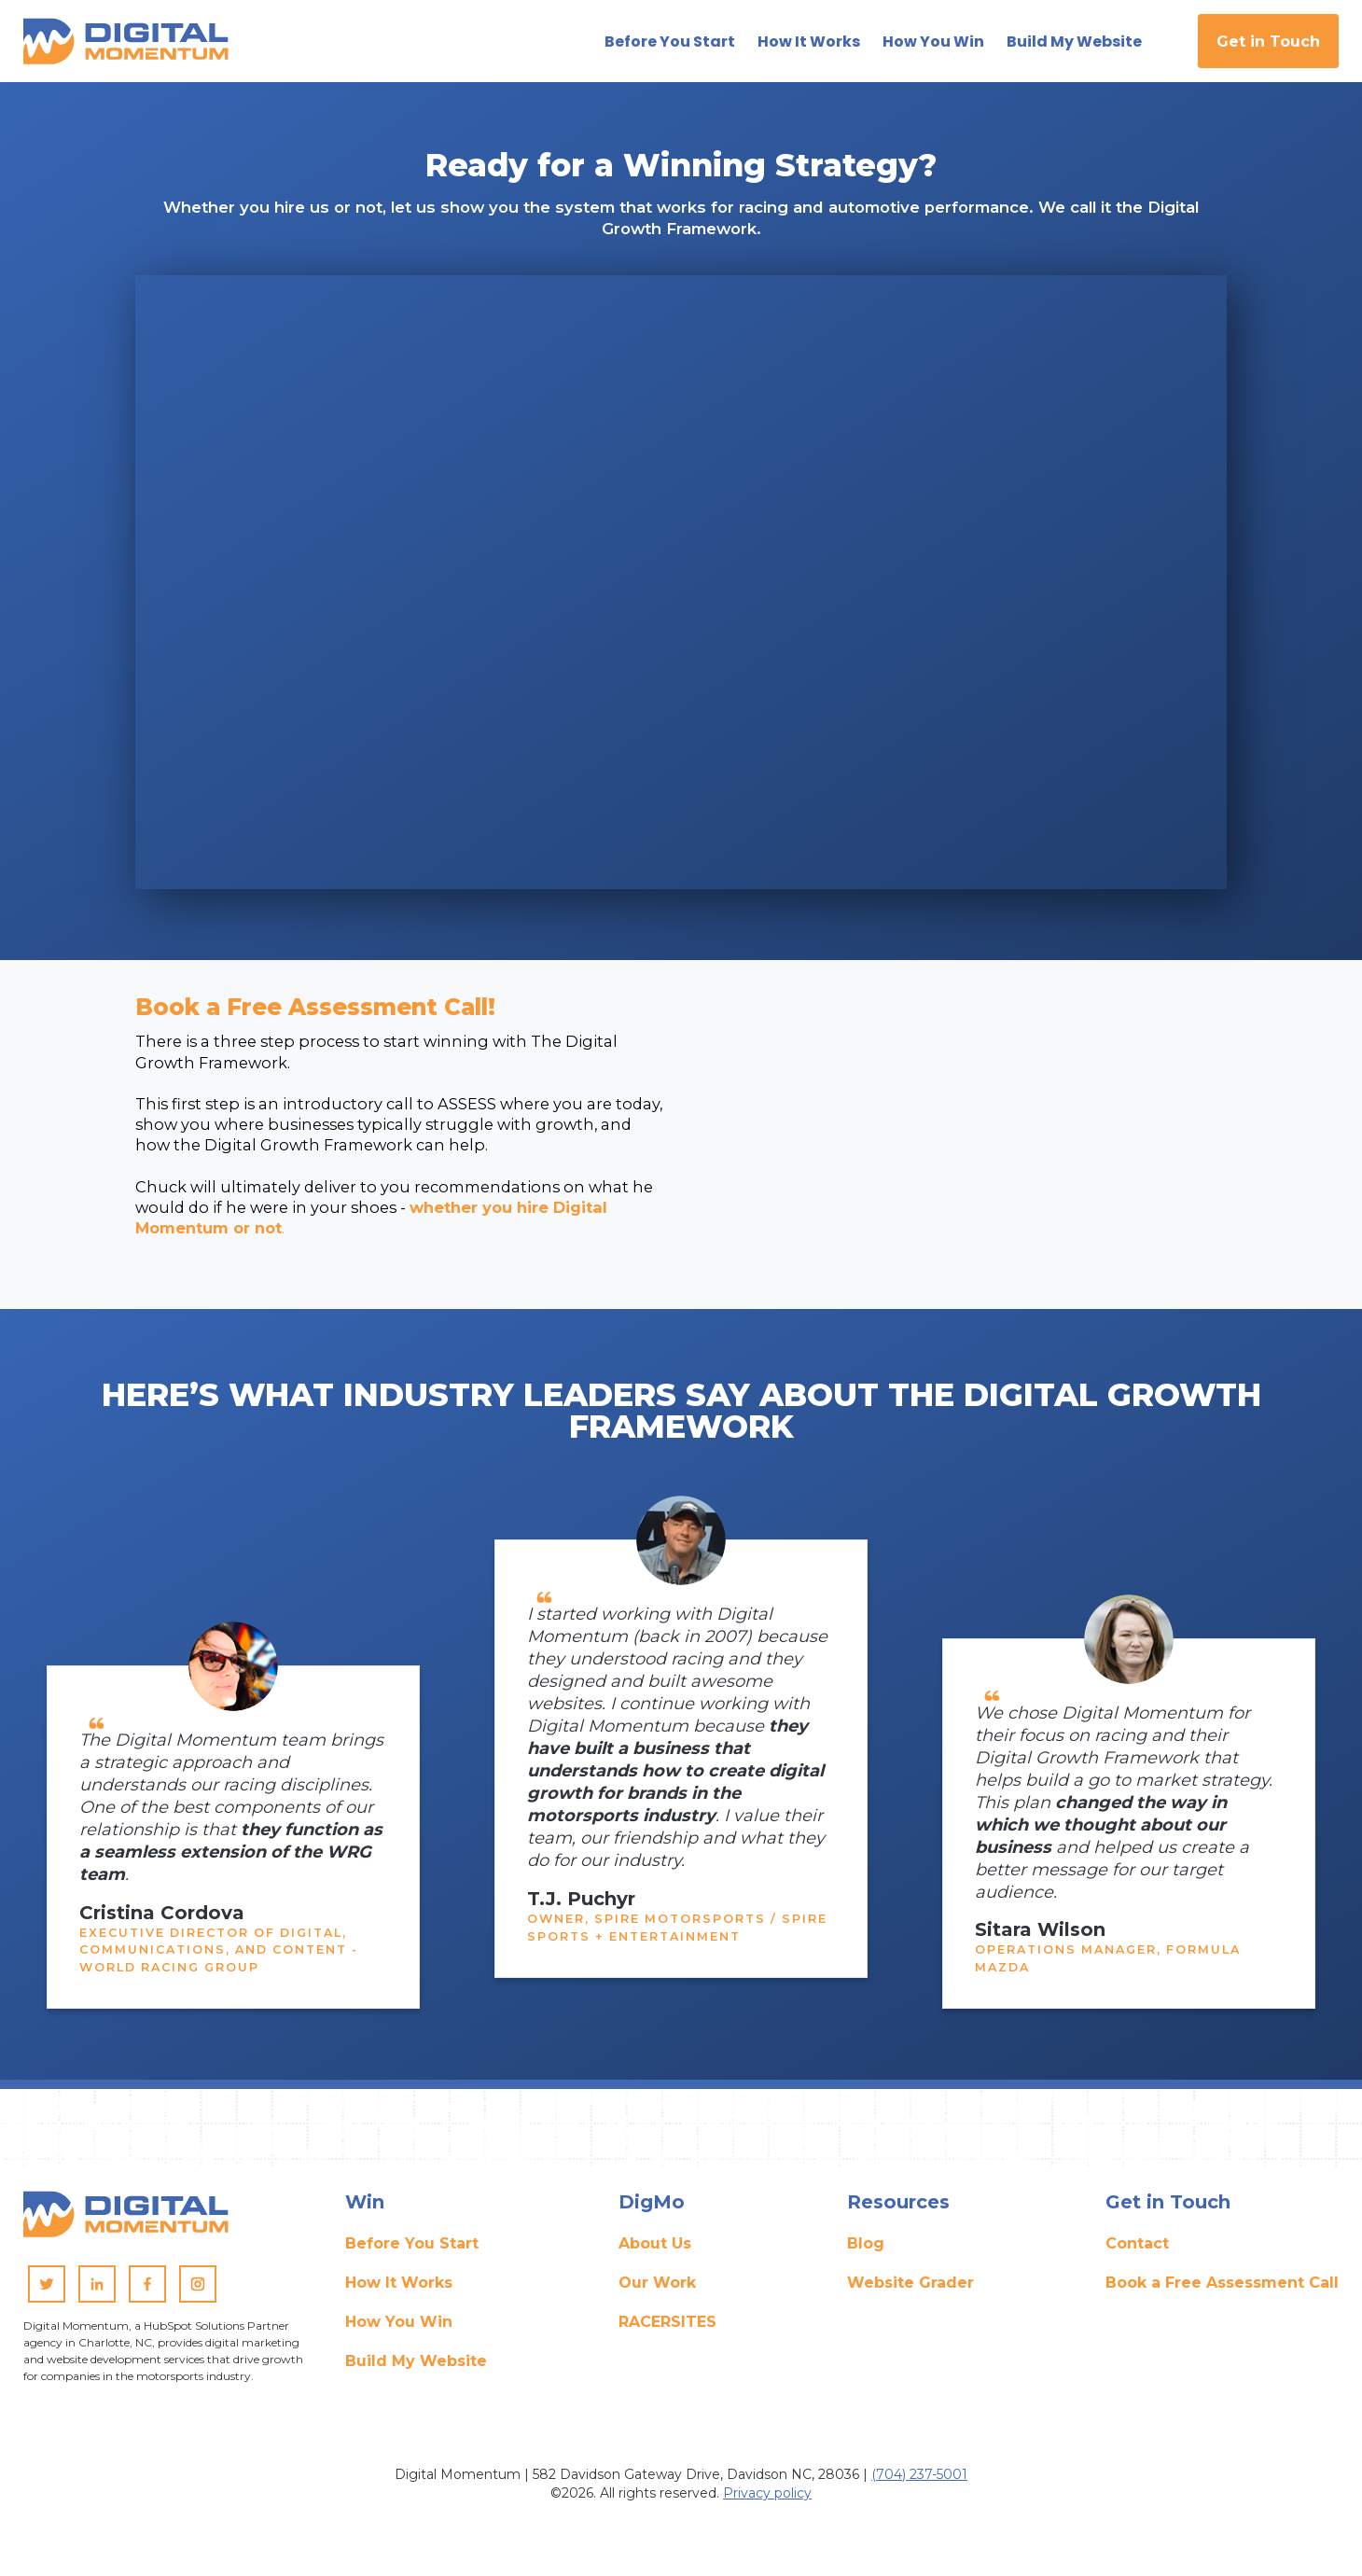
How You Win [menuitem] (398, 2328)
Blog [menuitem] (865, 2250)
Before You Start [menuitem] (412, 2250)
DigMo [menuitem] (651, 2208)
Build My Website (1074, 39)
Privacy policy (767, 2498)
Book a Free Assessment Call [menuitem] (1222, 2289)
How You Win (933, 39)
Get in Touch (1268, 40)
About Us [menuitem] (654, 2250)
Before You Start (670, 39)
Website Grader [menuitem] (910, 2289)
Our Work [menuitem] (657, 2289)
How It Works (808, 39)
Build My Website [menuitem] (416, 2366)
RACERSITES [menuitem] (667, 2328)
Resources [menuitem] (898, 2208)
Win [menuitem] (364, 2208)
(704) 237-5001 (919, 2480)
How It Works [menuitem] (398, 2289)
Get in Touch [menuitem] (1167, 2208)
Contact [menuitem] (1137, 2250)
